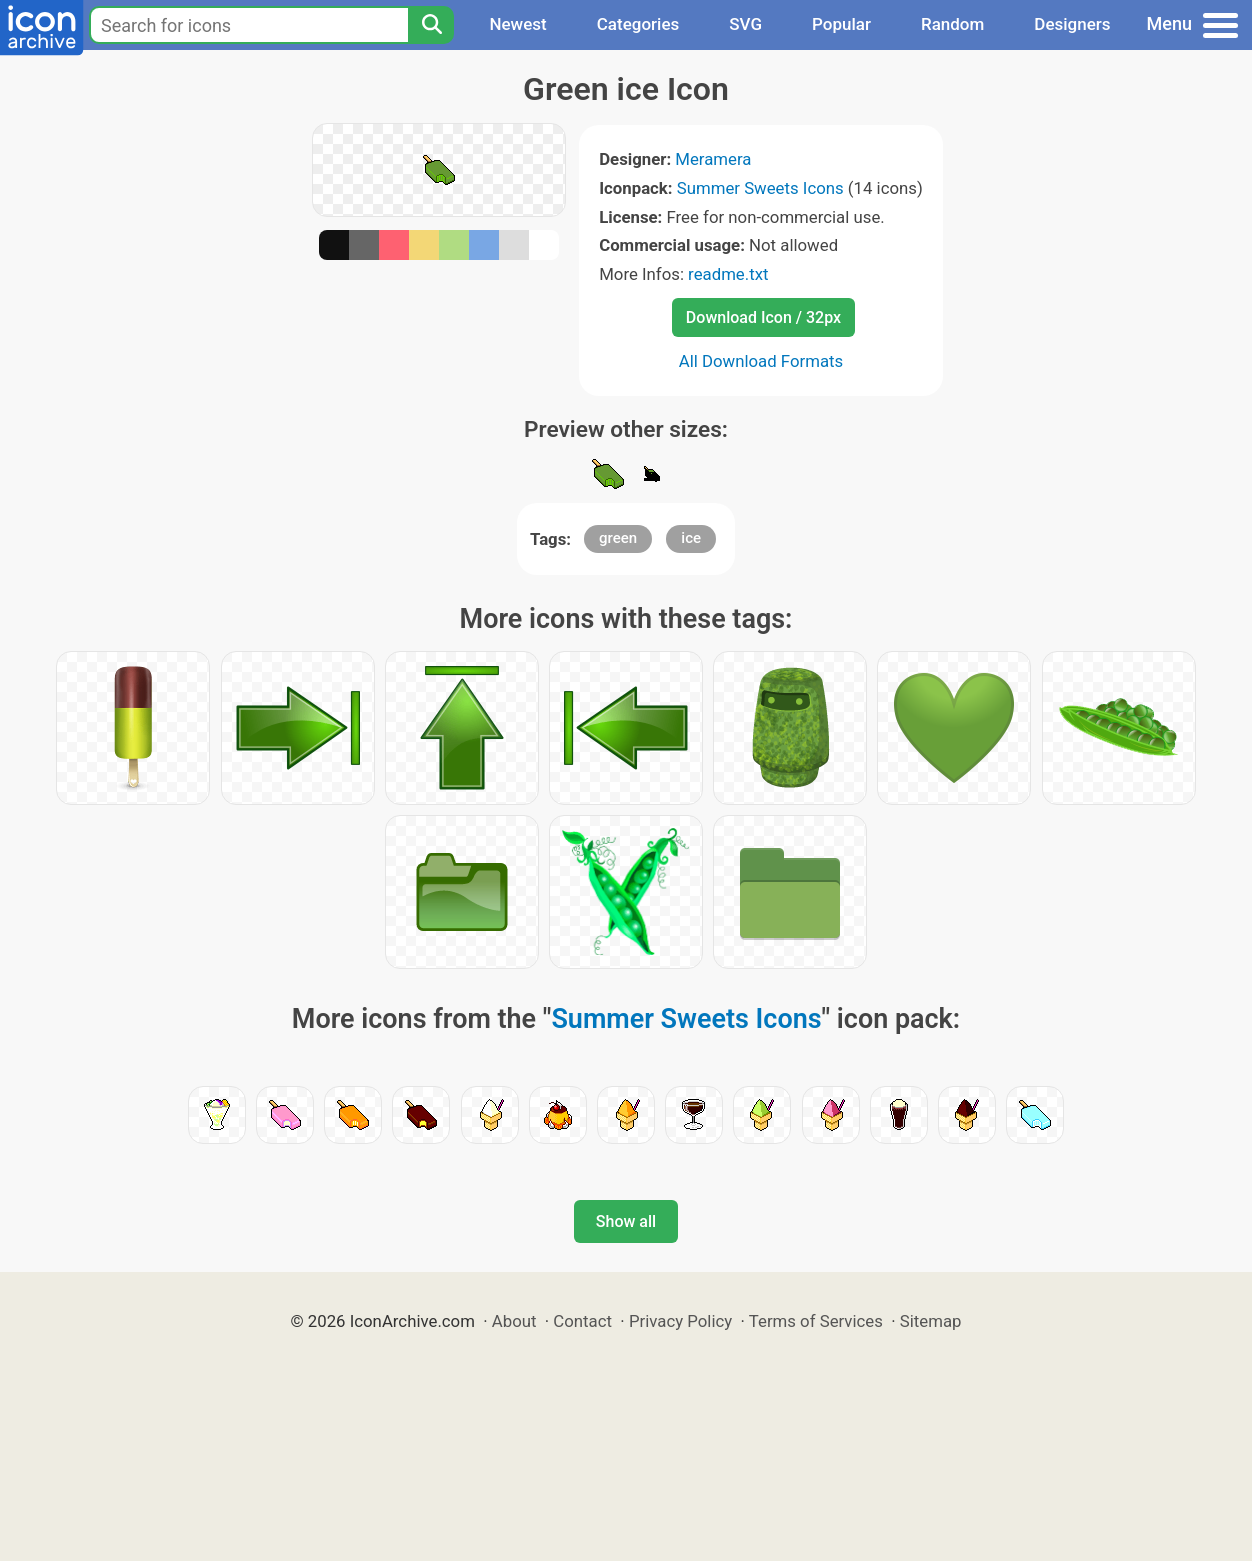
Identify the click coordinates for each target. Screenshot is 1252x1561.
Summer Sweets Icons (760, 188)
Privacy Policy (680, 1321)
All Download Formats (761, 361)
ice (691, 538)
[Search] (431, 25)
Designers (1072, 24)
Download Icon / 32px (763, 317)
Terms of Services (816, 1321)
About (514, 1321)
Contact (582, 1321)
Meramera (713, 159)
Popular (841, 24)
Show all (626, 1221)
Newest (517, 24)
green (618, 538)
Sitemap (931, 1321)
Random (952, 24)
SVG (745, 24)
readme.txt (728, 274)
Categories (638, 24)
